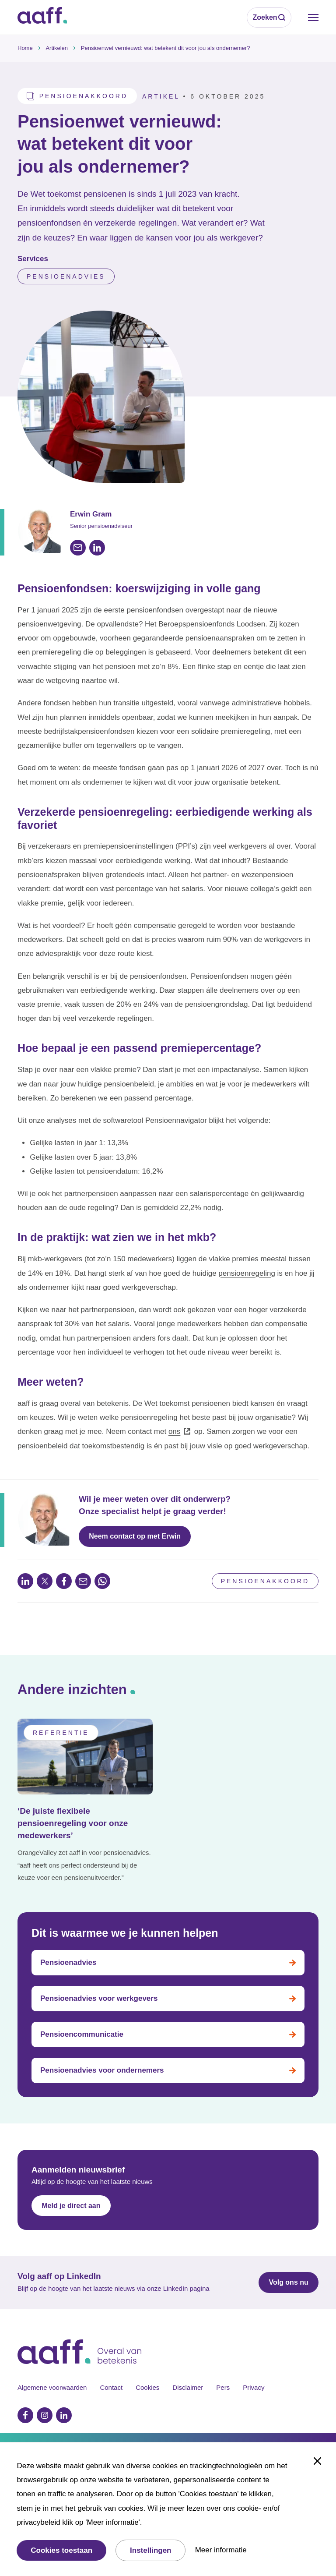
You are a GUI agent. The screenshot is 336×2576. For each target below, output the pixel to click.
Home (25, 48)
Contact (111, 2387)
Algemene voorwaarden (52, 2387)
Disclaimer (187, 2387)
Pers (223, 2387)
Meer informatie (221, 2550)
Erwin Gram (91, 514)
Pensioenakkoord (265, 1581)
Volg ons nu (288, 2282)
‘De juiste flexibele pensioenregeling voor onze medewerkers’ (73, 1823)
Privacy (253, 2387)
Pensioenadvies (66, 276)
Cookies (147, 2387)
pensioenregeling (246, 1273)
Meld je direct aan (71, 2205)
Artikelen (57, 48)
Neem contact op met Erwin (135, 1536)
